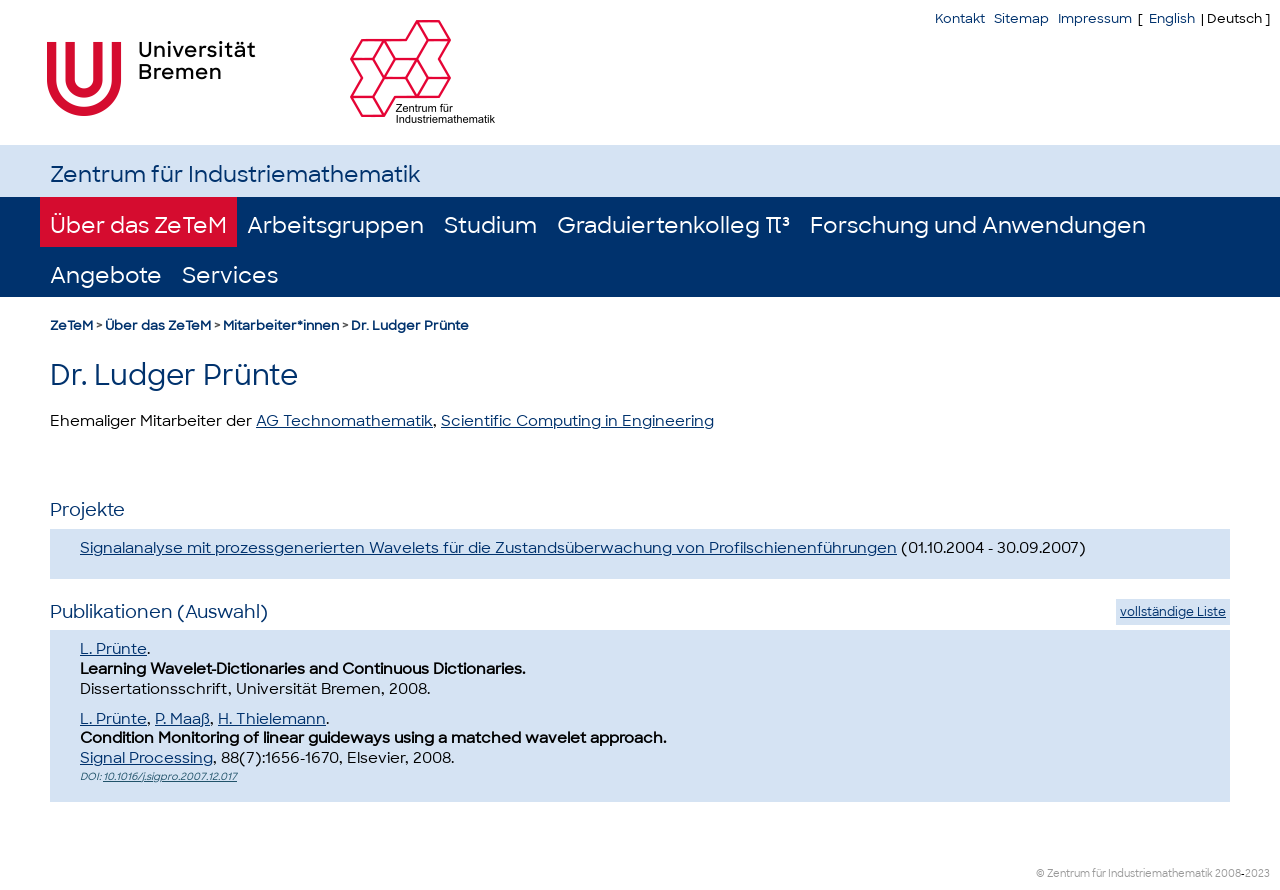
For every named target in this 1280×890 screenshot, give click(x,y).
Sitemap (1021, 18)
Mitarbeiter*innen (281, 325)
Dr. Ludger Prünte (410, 325)
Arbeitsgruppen (335, 225)
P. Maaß (182, 719)
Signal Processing (146, 758)
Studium (490, 225)
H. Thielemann (272, 719)
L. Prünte (113, 649)
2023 (1257, 873)
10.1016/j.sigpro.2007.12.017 (170, 776)
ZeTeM (71, 325)
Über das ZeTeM (138, 225)
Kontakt (960, 18)
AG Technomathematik (344, 421)
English (1172, 18)
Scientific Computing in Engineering (577, 421)
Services (230, 275)
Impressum (1095, 18)
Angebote (106, 275)
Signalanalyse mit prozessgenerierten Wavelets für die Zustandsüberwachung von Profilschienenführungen (488, 548)
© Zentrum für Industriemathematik (1124, 873)
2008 (1228, 873)
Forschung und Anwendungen (978, 225)
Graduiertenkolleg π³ (673, 225)
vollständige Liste (1173, 612)
